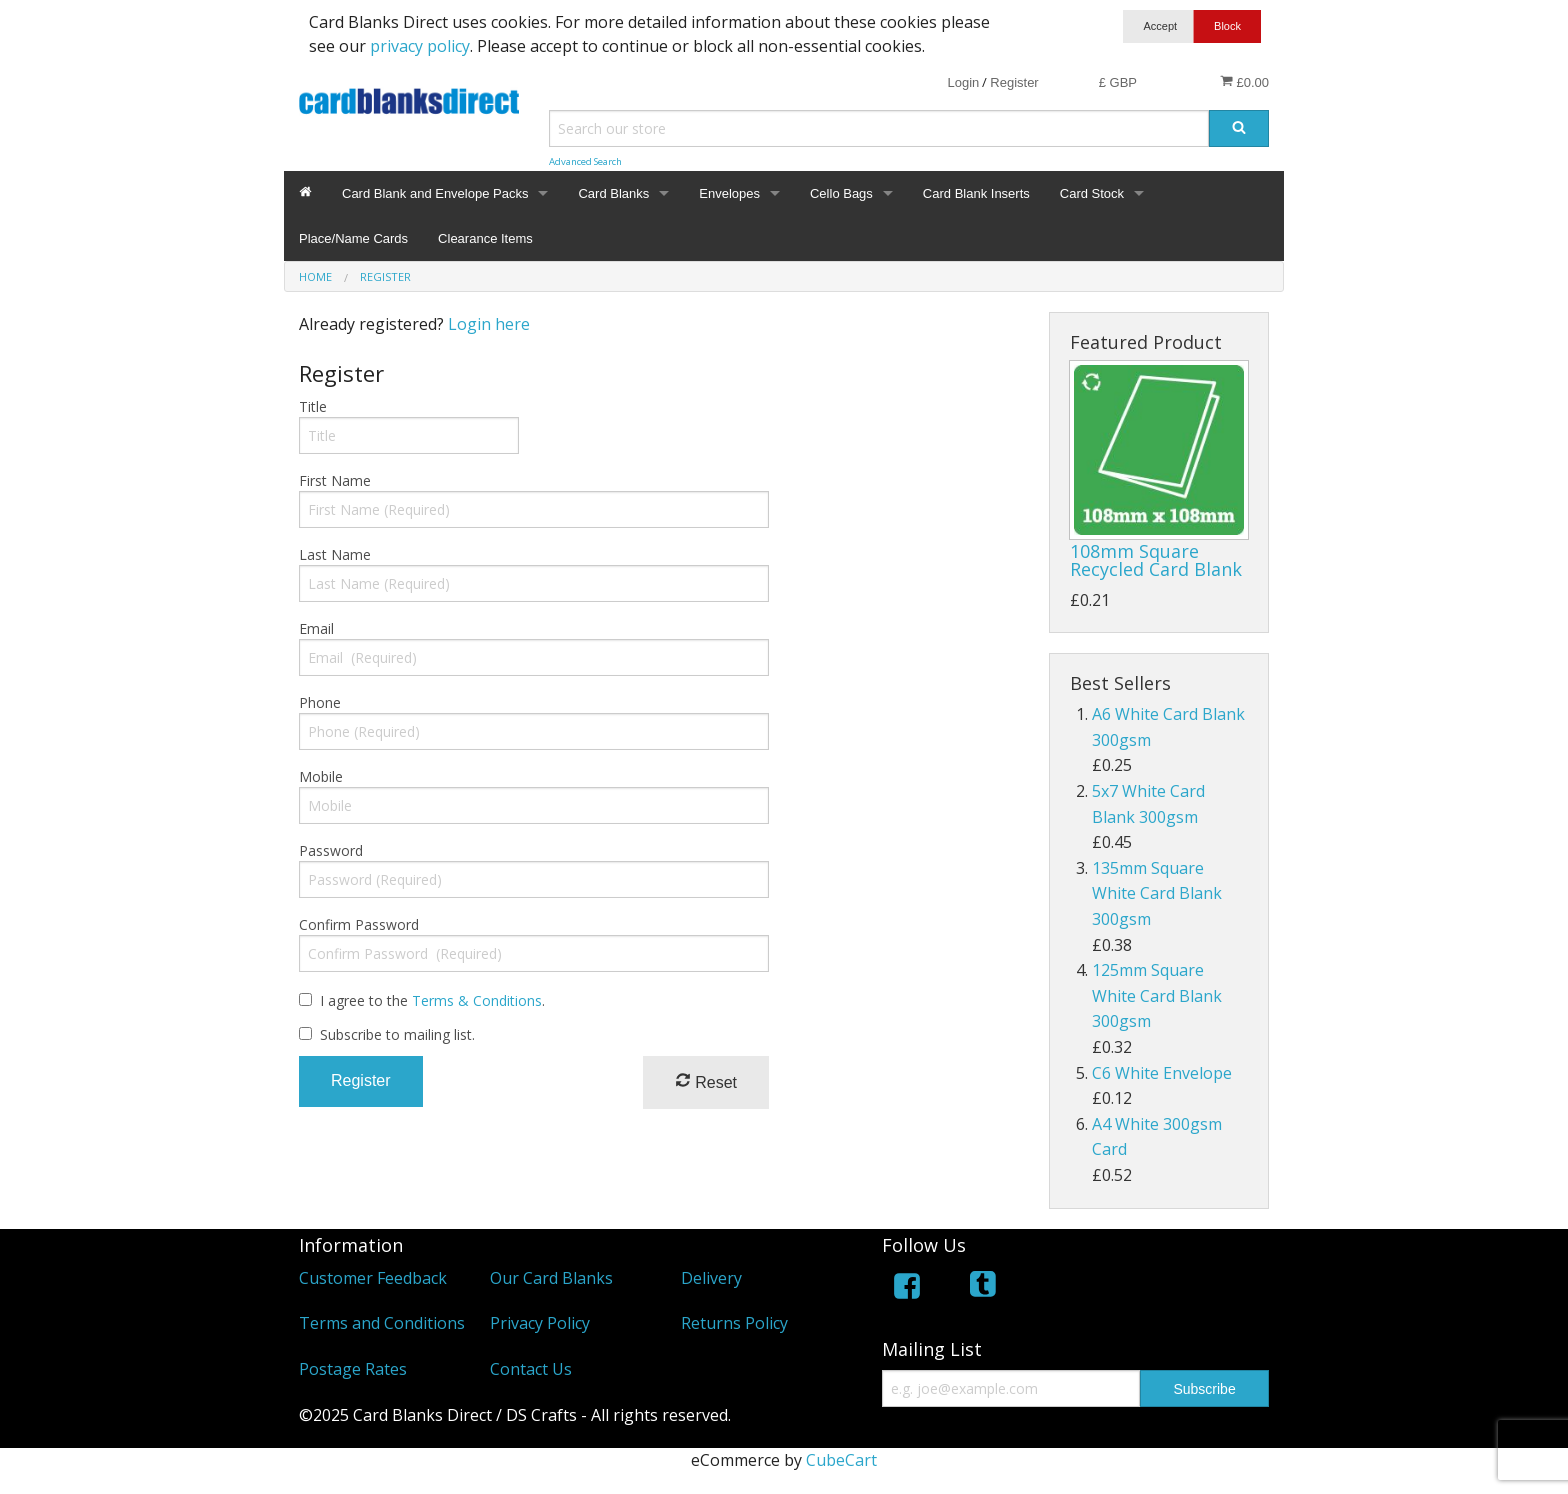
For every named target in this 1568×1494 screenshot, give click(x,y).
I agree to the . (432, 1000)
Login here (489, 324)
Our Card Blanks (551, 1278)
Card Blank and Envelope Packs (435, 193)
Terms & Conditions (477, 1000)
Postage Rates (353, 1369)
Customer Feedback (373, 1278)
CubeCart (841, 1460)
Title (313, 406)
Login (963, 82)
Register (1014, 82)
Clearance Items (485, 238)
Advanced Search (585, 161)
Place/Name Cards (353, 238)
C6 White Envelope (1162, 1073)
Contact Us (531, 1369)
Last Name (335, 554)
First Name (335, 480)
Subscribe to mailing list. (397, 1034)
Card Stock (1092, 193)
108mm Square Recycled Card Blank (1156, 560)
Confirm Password (359, 924)
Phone (320, 702)
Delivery (711, 1278)
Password (331, 850)
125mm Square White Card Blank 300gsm (1157, 995)
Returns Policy (734, 1323)
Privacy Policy (540, 1323)
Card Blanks (613, 193)
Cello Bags (841, 193)
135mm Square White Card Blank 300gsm (1157, 893)
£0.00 (1244, 82)
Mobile (321, 776)
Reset (706, 1081)
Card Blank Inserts (976, 193)
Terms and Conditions (382, 1323)
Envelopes (729, 193)
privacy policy (420, 46)
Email (316, 628)
